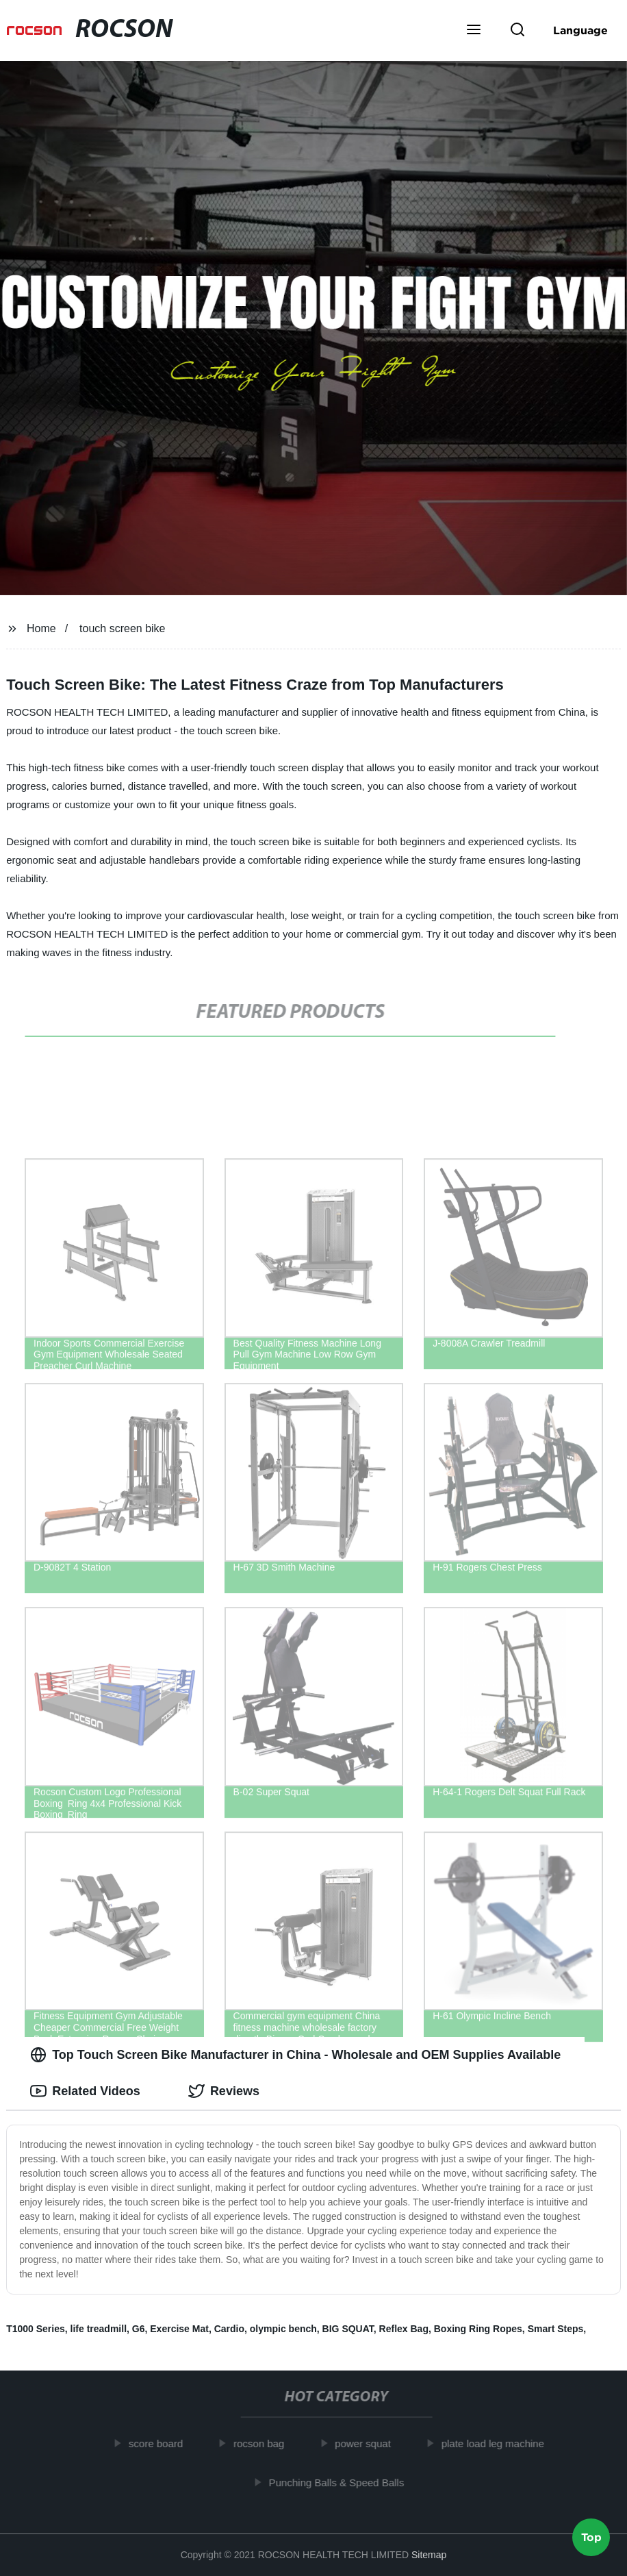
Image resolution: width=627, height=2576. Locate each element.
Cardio (229, 2328)
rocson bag (264, 2443)
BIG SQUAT (348, 2328)
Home (41, 628)
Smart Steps (556, 2328)
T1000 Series (35, 2328)
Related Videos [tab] (85, 2091)
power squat (368, 2443)
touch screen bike (122, 628)
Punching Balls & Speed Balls (342, 2482)
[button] (473, 30)
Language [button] (580, 30)
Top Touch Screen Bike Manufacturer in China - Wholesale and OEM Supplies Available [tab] (295, 2055)
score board (161, 2443)
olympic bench (283, 2328)
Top (591, 2539)
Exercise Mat (179, 2328)
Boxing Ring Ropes (478, 2328)
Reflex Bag (403, 2328)
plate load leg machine (498, 2443)
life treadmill (99, 2328)
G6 (138, 2328)
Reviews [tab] (223, 2091)
